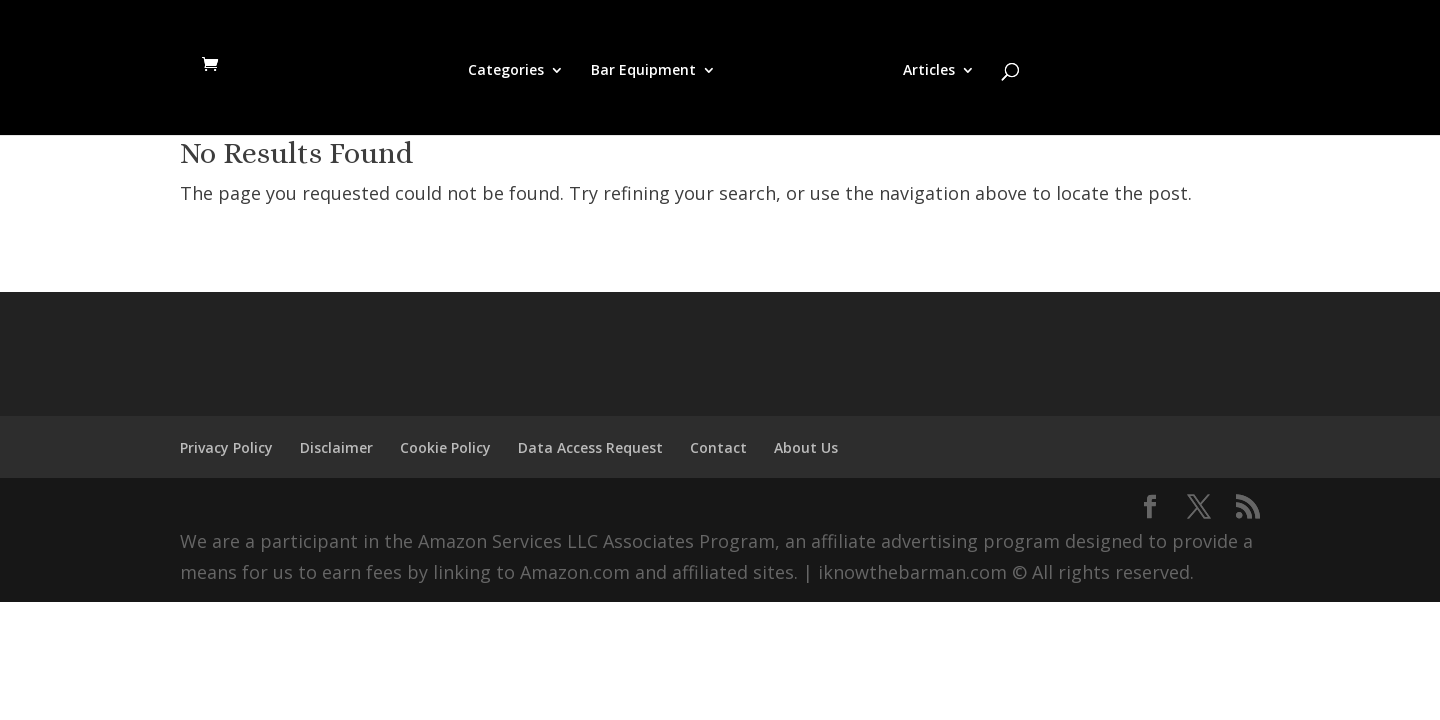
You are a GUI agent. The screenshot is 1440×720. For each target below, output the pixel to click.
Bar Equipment (643, 71)
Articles (929, 71)
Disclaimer (336, 447)
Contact (718, 447)
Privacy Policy (226, 447)
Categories (506, 71)
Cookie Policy (445, 447)
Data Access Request (590, 447)
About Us (806, 447)
